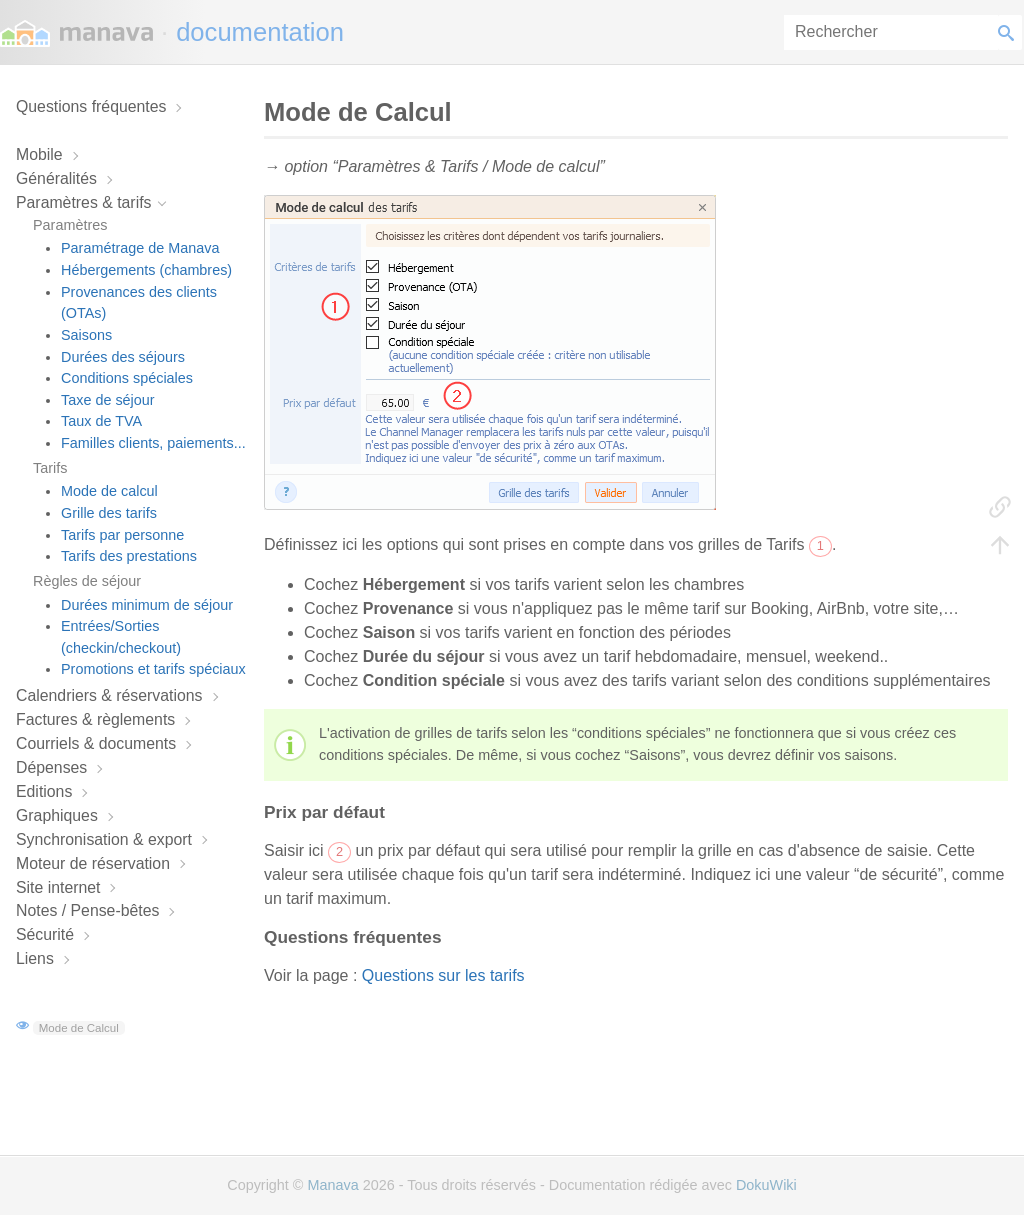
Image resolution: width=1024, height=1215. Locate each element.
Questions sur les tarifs (443, 975)
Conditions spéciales (127, 378)
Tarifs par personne (122, 535)
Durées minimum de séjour (147, 605)
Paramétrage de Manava (140, 248)
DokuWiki (766, 1185)
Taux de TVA (101, 421)
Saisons (86, 335)
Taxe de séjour (108, 400)
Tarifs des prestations (129, 556)
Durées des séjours (123, 357)
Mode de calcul (109, 491)
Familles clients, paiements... (153, 443)
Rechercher (1010, 32)
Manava (332, 1185)
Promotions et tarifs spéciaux (153, 669)
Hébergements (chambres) (146, 270)
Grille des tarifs (109, 513)
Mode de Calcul (79, 1027)
